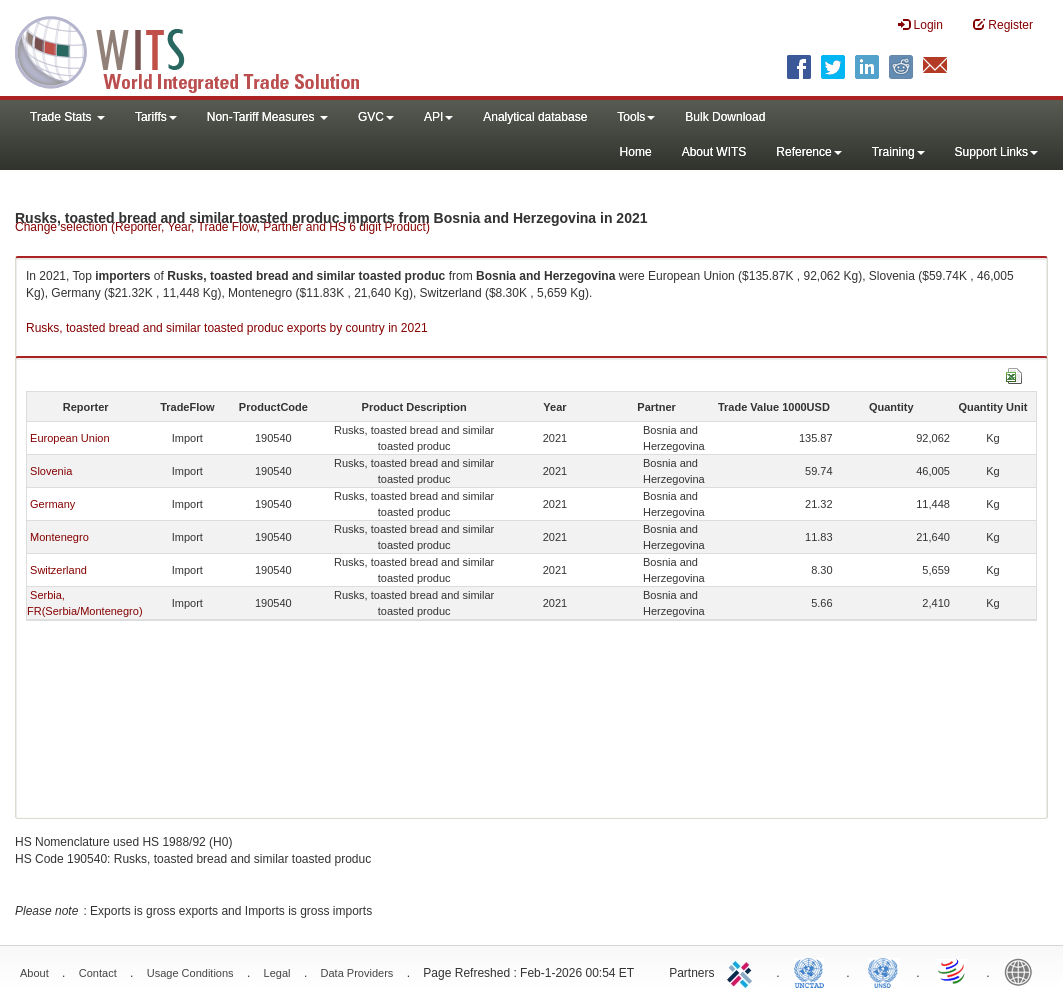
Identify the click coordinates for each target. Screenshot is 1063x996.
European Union (70, 438)
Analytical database (535, 117)
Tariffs (156, 117)
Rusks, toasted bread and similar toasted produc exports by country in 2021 (227, 328)
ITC (743, 971)
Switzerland (58, 570)
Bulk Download (725, 117)
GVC (376, 117)
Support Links (996, 152)
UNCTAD (813, 971)
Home (636, 152)
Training (898, 152)
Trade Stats (67, 117)
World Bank (1023, 971)
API (438, 117)
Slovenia (51, 471)
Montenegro (59, 537)
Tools (636, 117)
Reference (808, 152)
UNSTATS (883, 971)
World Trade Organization (953, 971)
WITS (200, 50)
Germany (52, 504)
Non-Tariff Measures (267, 117)
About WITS (714, 152)
